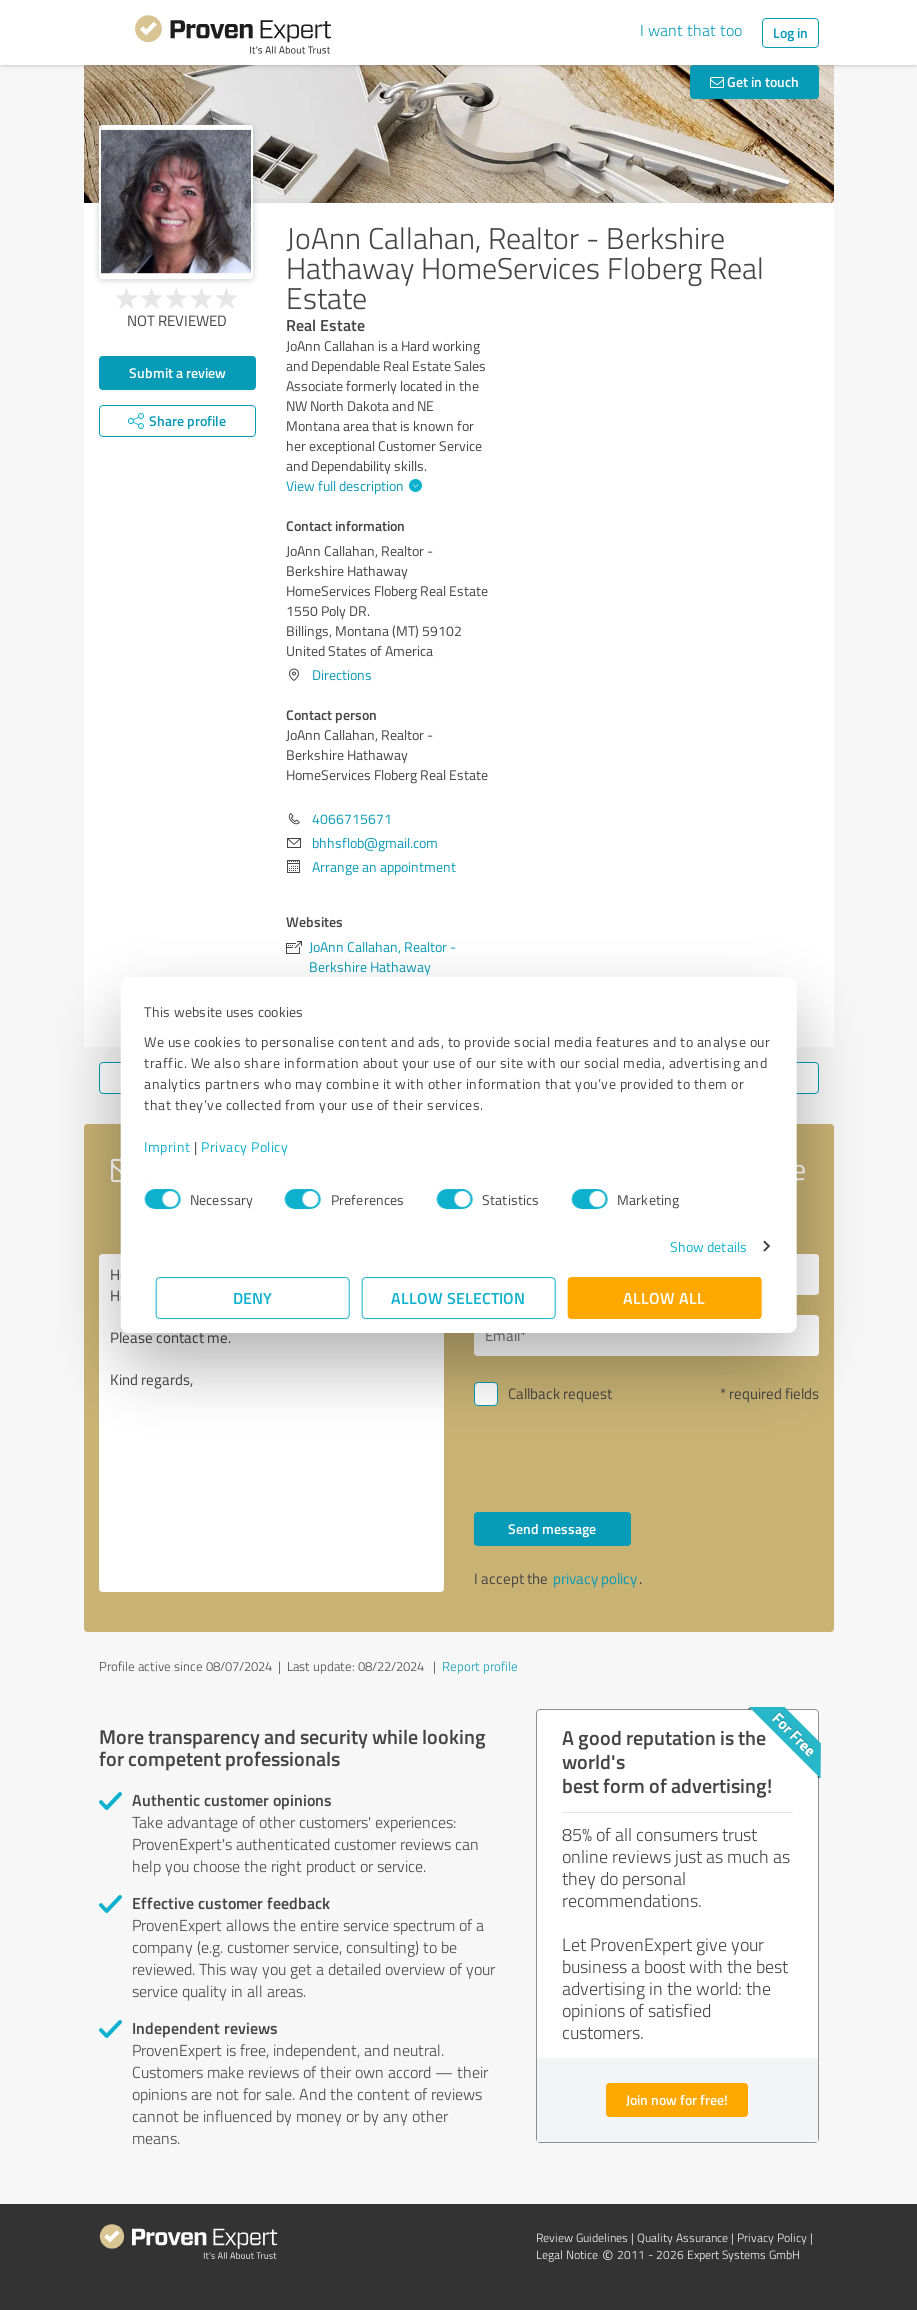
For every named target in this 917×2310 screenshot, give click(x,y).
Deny (252, 1297)
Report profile (480, 1666)
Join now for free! (677, 2099)
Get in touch (754, 81)
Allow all (665, 1297)
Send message (552, 1528)
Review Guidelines (582, 2237)
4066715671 (352, 818)
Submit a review (177, 372)
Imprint (179, 1146)
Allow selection (459, 1297)
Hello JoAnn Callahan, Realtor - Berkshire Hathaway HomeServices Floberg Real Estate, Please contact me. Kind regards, (271, 1423)
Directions (342, 674)
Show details (696, 1246)
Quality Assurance (682, 2237)
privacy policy (595, 1578)
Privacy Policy (256, 1146)
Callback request (560, 1393)
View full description (351, 485)
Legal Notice (567, 2254)
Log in (790, 32)
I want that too (691, 30)
